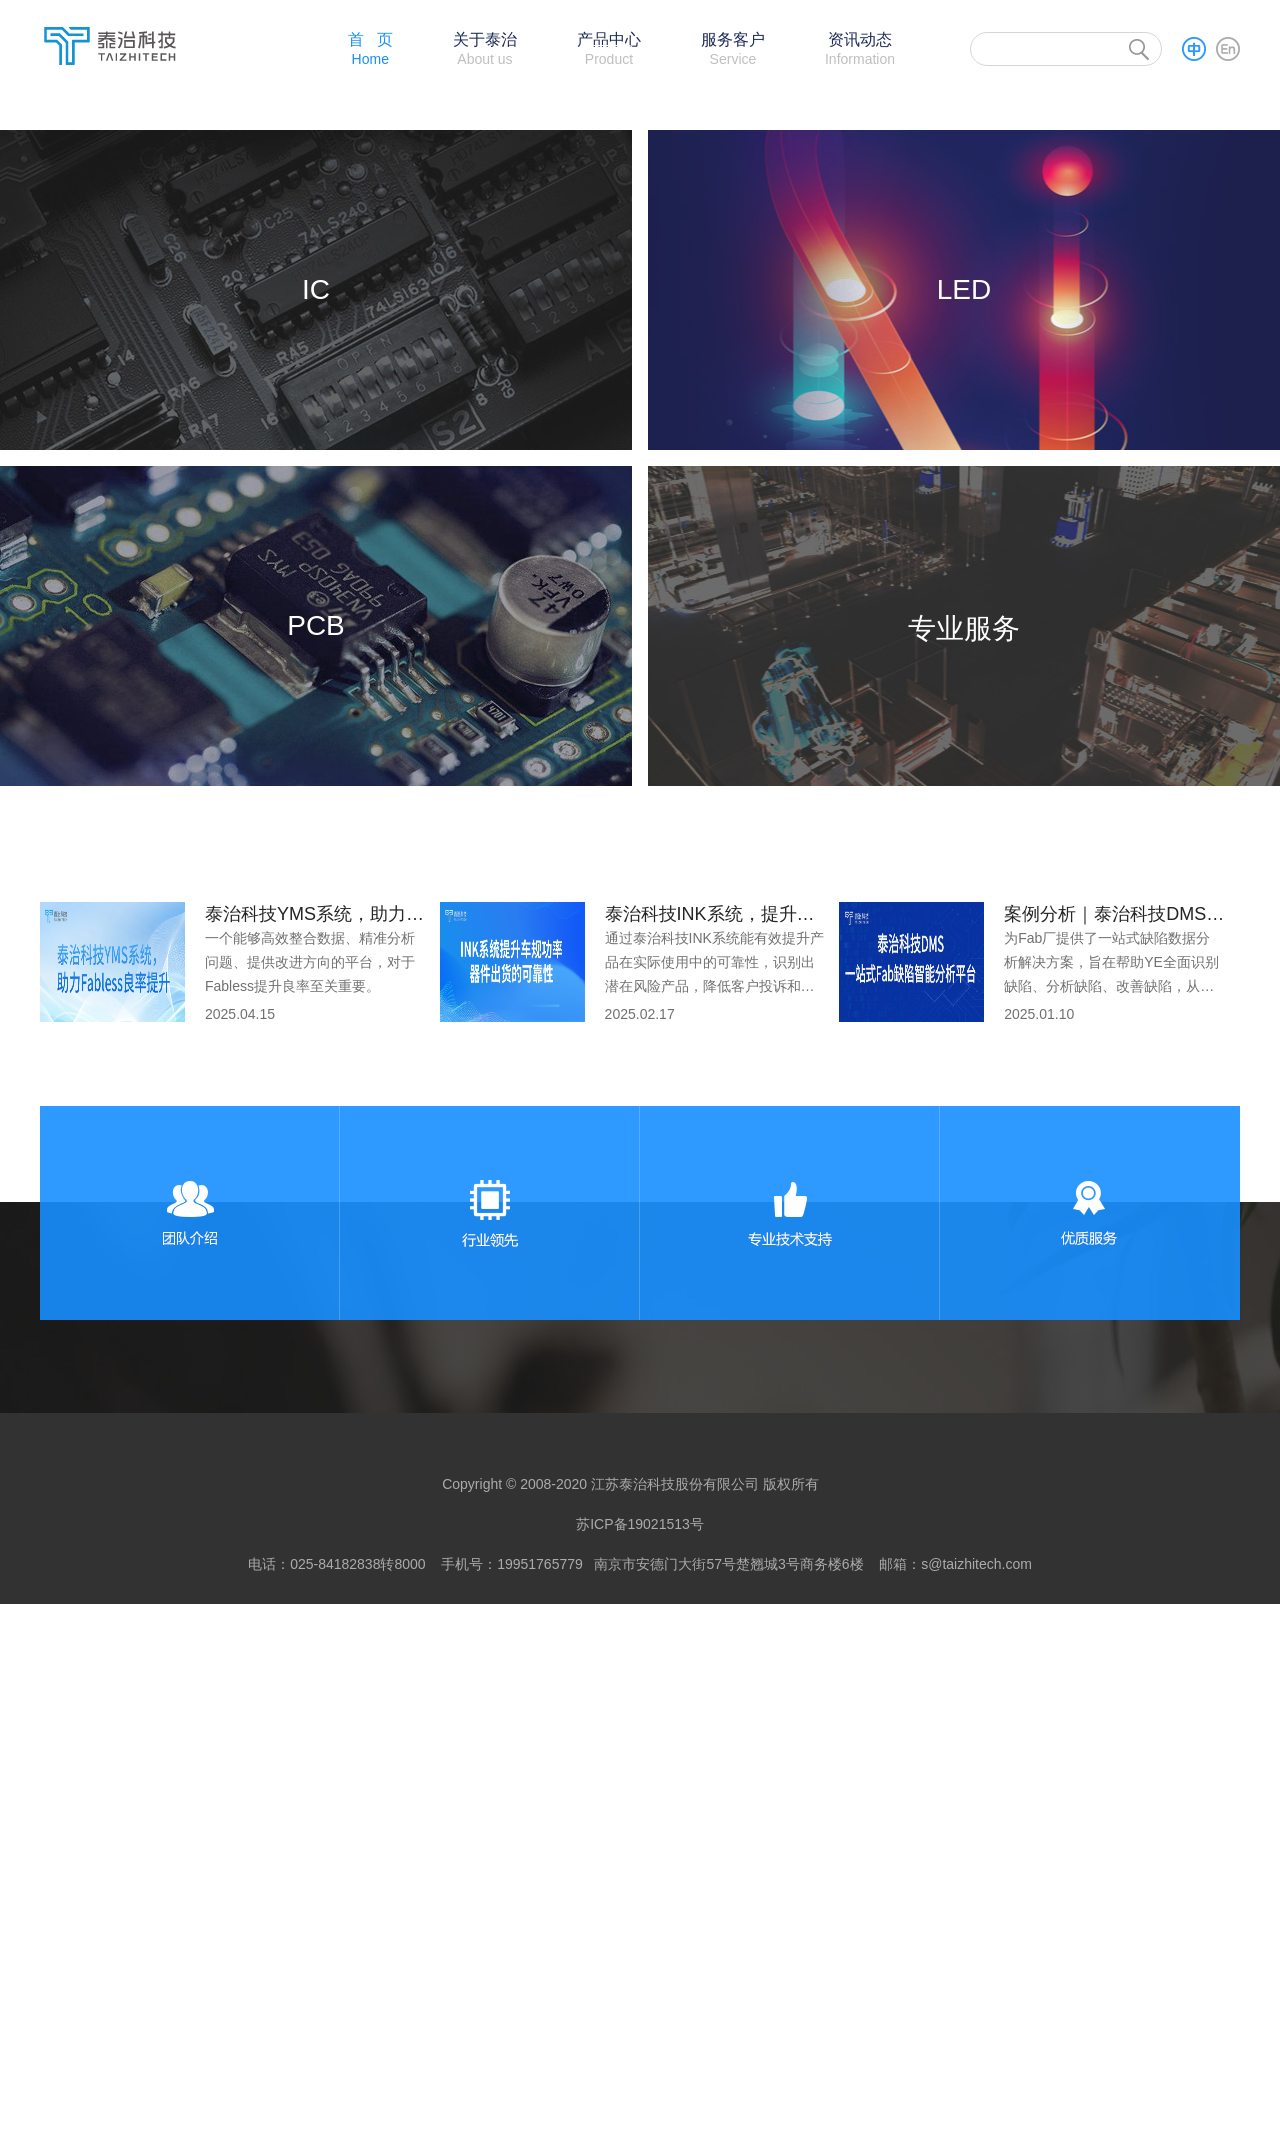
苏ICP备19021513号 (640, 2055)
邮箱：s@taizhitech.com (955, 2095)
